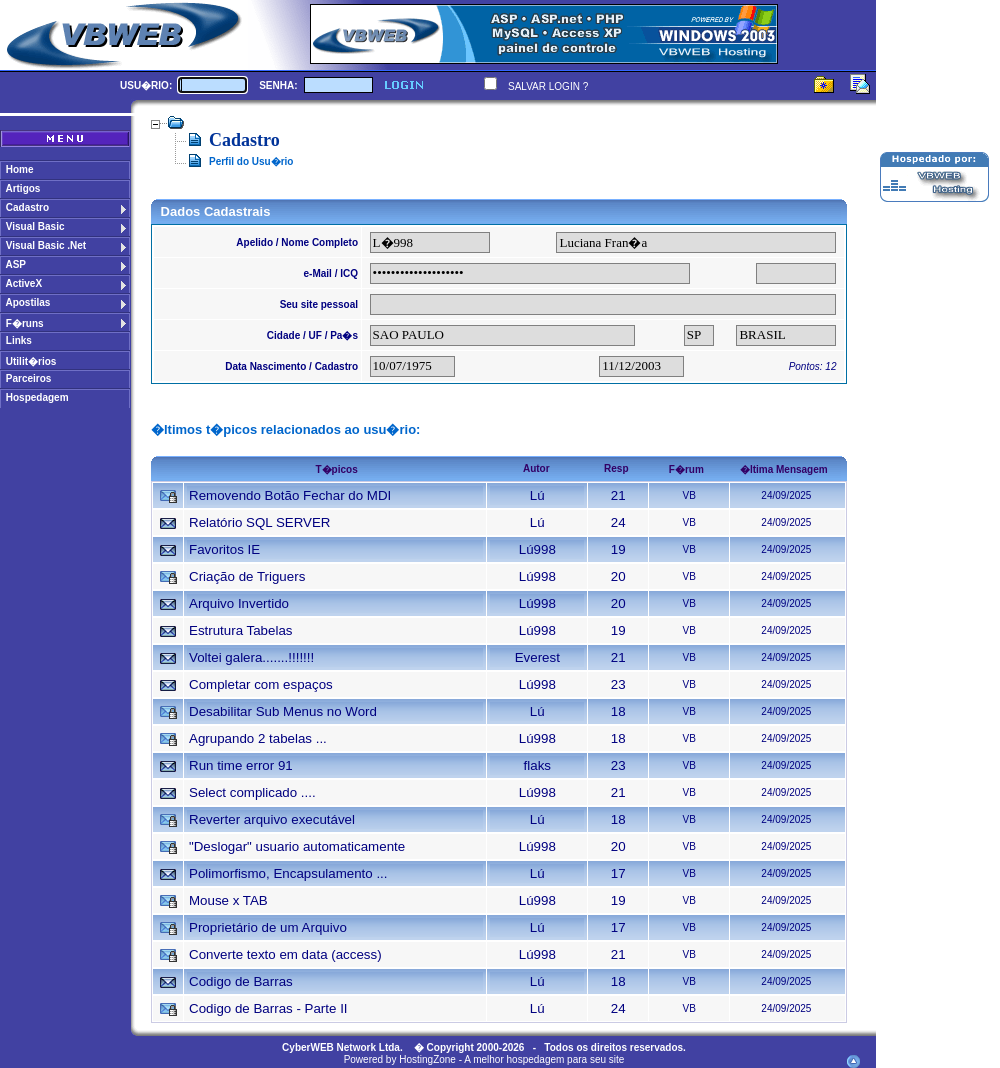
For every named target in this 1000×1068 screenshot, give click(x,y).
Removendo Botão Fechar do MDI (290, 495)
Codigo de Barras (241, 981)
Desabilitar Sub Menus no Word (283, 711)
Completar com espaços (261, 684)
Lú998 (537, 549)
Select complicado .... (252, 792)
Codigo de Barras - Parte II (268, 1008)
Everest (537, 657)
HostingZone (427, 1059)
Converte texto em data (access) (285, 954)
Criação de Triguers (247, 576)
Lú (537, 495)
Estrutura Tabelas (240, 630)
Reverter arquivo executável (272, 819)
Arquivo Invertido (239, 603)
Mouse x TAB (228, 900)
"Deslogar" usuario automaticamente (297, 846)
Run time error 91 (241, 765)
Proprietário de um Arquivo (268, 927)
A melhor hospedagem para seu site (544, 1059)
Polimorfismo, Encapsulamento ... (288, 873)
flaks (537, 765)
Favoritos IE (224, 549)
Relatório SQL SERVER (260, 522)
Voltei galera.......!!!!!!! (251, 657)
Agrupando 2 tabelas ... (258, 738)
